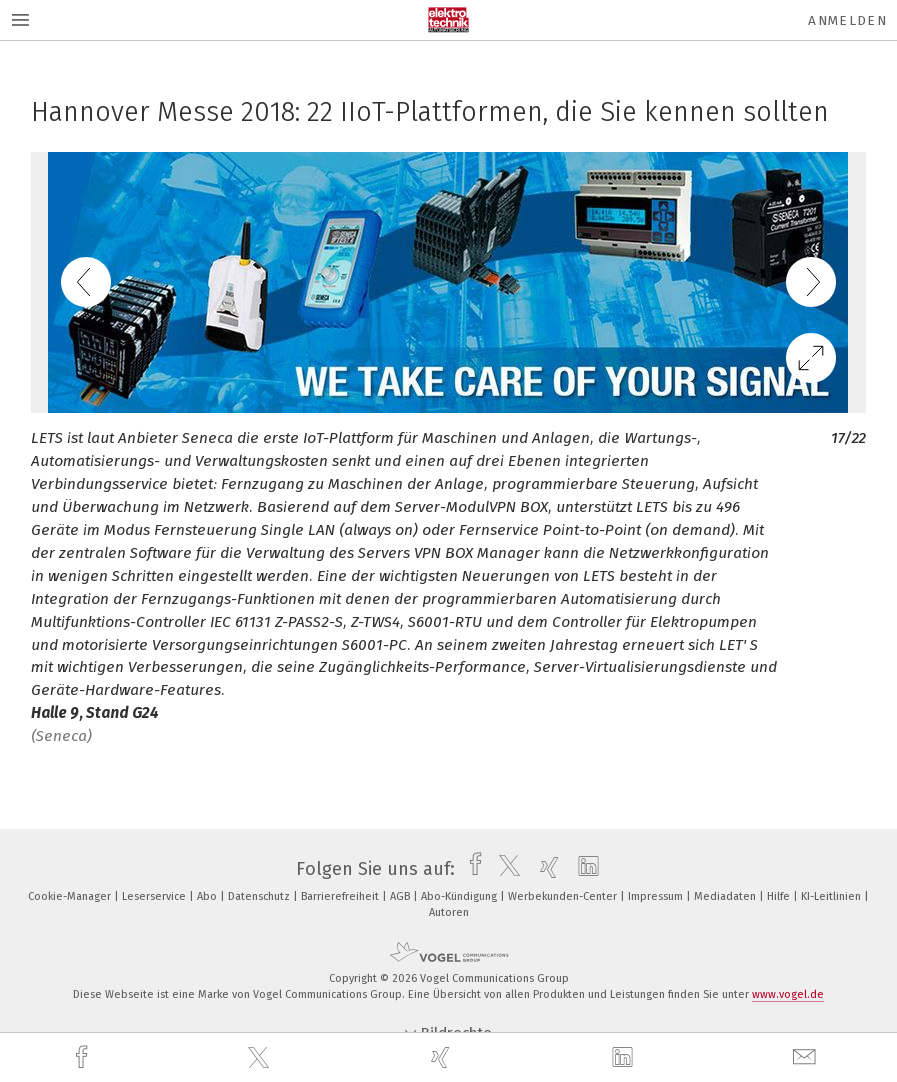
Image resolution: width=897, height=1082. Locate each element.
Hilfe (780, 896)
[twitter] (261, 1058)
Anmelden (847, 20)
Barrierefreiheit (341, 896)
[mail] (807, 1057)
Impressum (657, 896)
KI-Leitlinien (832, 896)
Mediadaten (726, 896)
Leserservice (155, 896)
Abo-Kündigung (460, 896)
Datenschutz (260, 896)
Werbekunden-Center (564, 896)
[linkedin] (625, 1058)
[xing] (443, 1057)
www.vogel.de (788, 994)
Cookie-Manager (71, 896)
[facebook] (84, 1057)
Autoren (449, 912)
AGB (401, 896)
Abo (208, 896)
